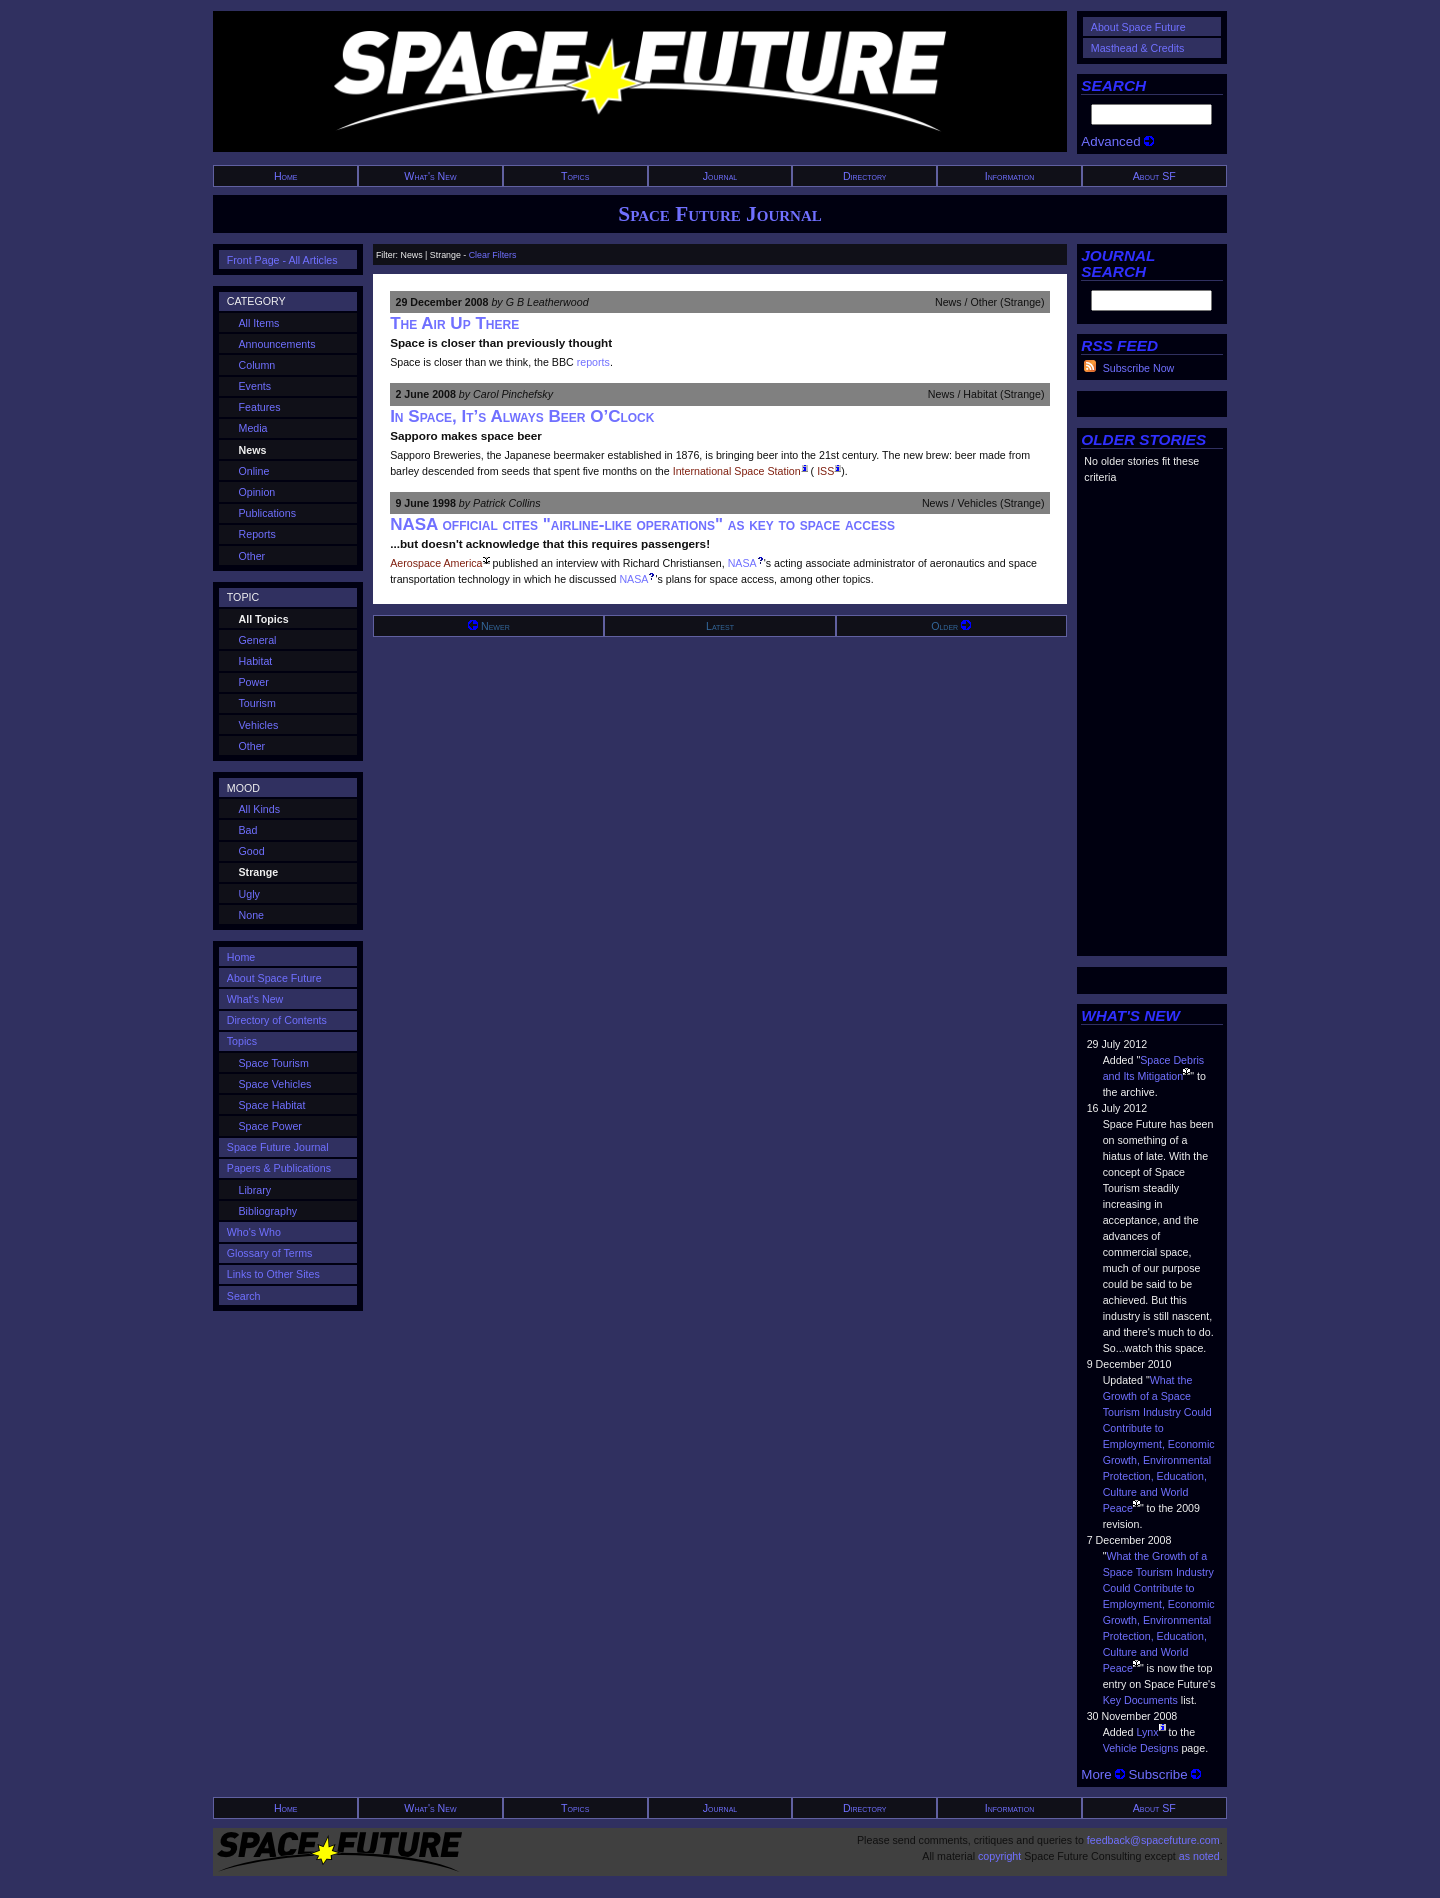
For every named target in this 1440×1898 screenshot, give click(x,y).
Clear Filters (493, 255)
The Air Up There (454, 323)
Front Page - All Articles (282, 260)
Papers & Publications (279, 1168)
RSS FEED (1119, 345)
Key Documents (1140, 1700)
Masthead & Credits (1138, 48)
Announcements (277, 344)
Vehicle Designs (1141, 1748)
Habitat (256, 661)
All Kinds (259, 809)
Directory (865, 176)
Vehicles (259, 725)
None (251, 915)
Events (255, 386)
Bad (248, 830)
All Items (259, 323)
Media (253, 428)
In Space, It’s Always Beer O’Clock (522, 416)
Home (286, 176)
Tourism (257, 703)
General (258, 640)
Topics (575, 176)
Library (255, 1190)
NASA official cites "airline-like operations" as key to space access (642, 524)
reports (593, 362)
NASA (742, 563)
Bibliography (268, 1211)
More (1103, 1774)
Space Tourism (274, 1063)
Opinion (257, 492)
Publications (267, 513)
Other (252, 556)
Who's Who (254, 1232)
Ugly (249, 894)
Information (1010, 176)
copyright (999, 1856)
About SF (1154, 176)
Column (257, 365)
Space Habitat (272, 1105)
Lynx (1147, 1732)
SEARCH (1113, 85)
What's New (430, 176)
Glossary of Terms (270, 1253)
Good (252, 851)
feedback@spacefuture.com (1153, 1840)
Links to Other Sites (273, 1274)
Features (260, 407)
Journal (720, 176)
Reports (257, 534)
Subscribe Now (1139, 368)
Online (254, 471)
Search (244, 1296)
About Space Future (1138, 27)
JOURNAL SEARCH (1118, 263)
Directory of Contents (277, 1020)
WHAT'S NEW (1130, 1015)
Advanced (1117, 141)
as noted (1199, 1856)
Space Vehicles (275, 1084)
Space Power (270, 1126)
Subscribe (1164, 1774)
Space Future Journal (719, 214)
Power (254, 682)
